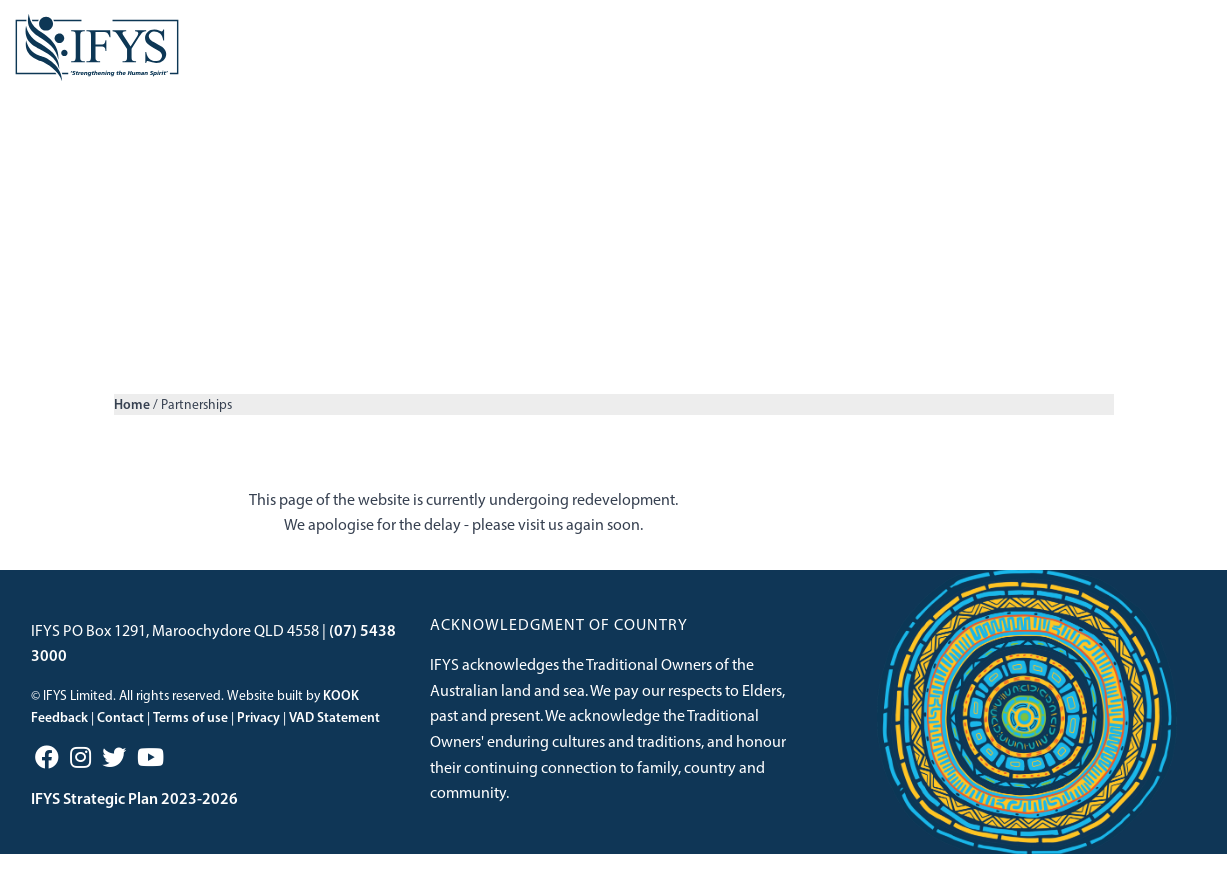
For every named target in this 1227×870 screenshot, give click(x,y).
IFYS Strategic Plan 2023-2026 (134, 814)
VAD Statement (334, 733)
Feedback (59, 733)
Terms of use (190, 733)
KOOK (341, 711)
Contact (120, 733)
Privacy (258, 733)
